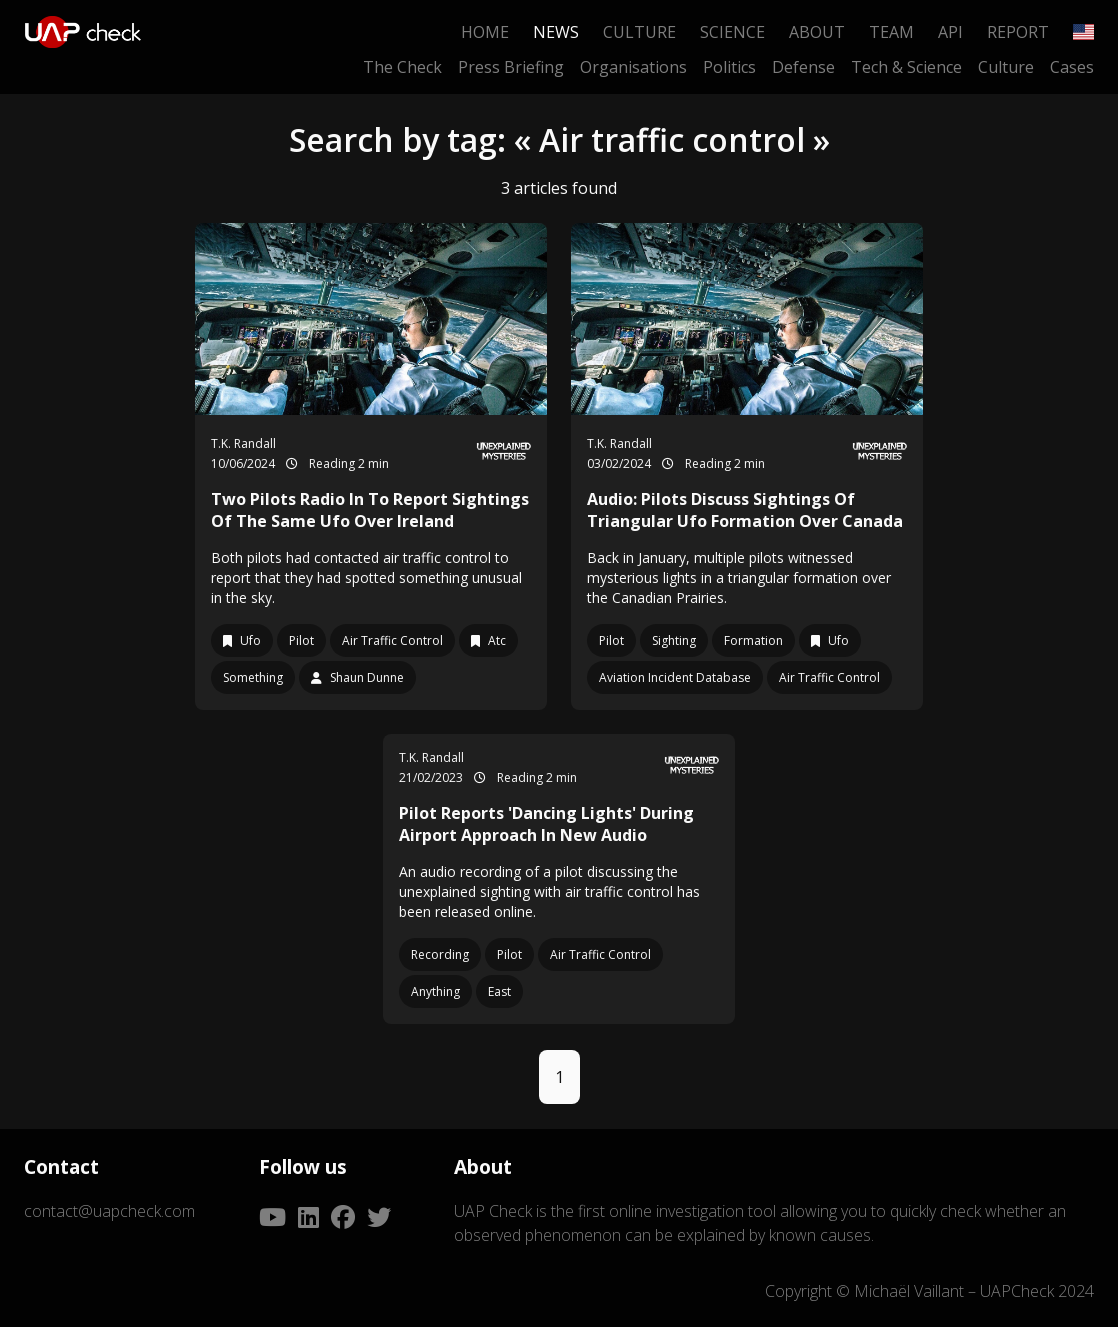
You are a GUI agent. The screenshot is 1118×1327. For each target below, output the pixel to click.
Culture (639, 32)
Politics (729, 67)
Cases (1072, 67)
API (950, 32)
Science (732, 32)
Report (1018, 32)
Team (891, 32)
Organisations (633, 67)
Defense (803, 67)
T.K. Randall (243, 443)
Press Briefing (511, 67)
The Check (402, 67)
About (817, 32)
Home (485, 32)
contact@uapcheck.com (109, 1211)
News (556, 32)
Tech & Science (906, 67)
